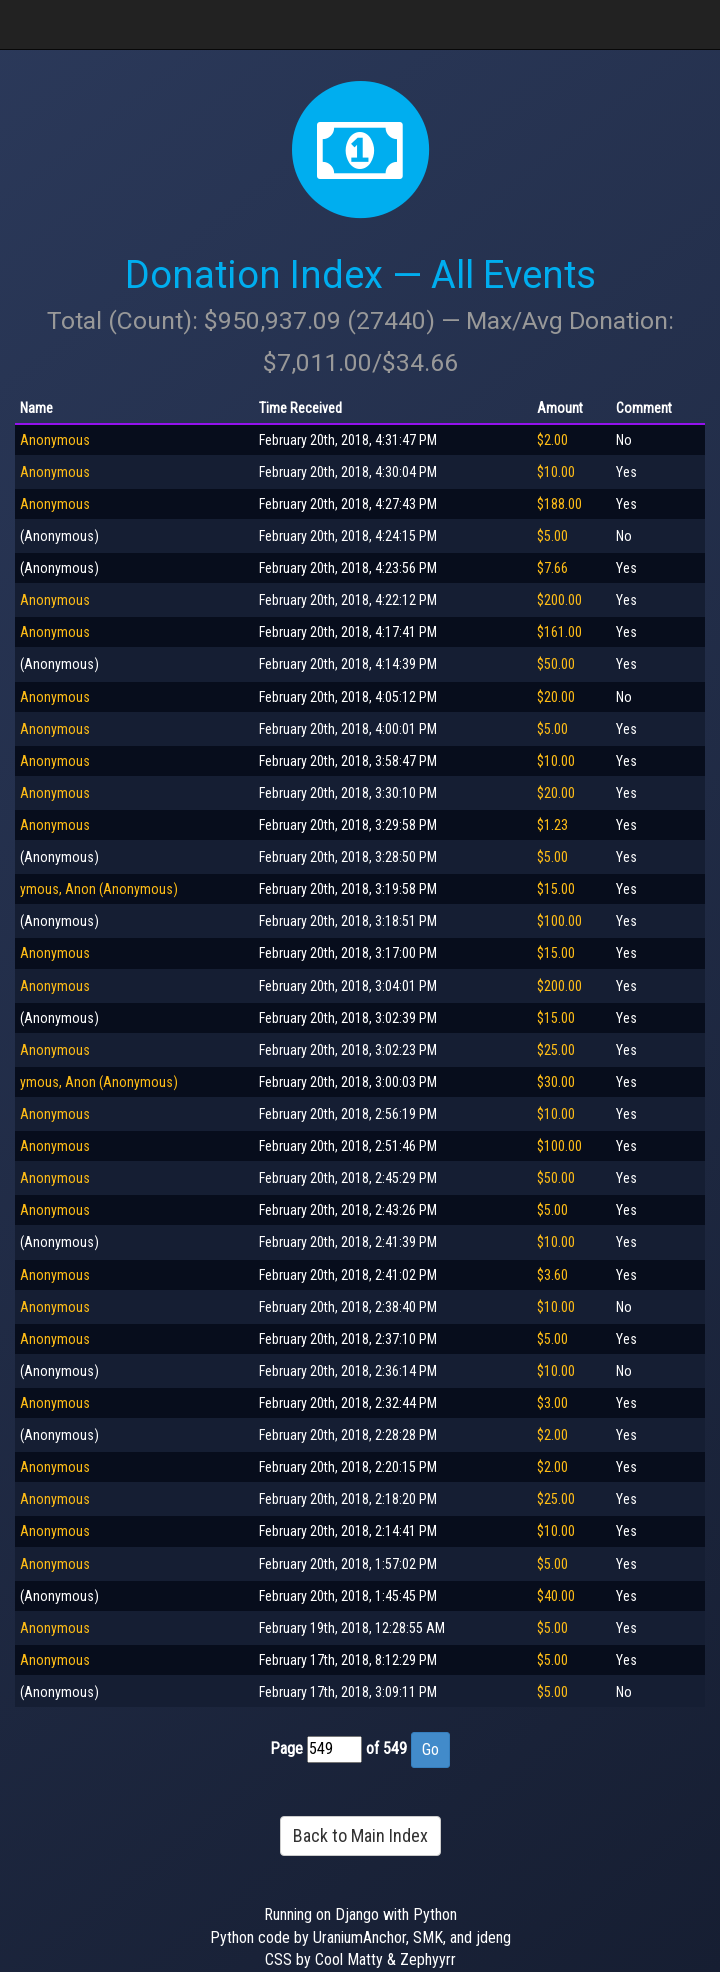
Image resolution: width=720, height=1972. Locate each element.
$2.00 (552, 440)
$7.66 (552, 568)
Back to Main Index (360, 1835)
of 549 (386, 1748)
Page (286, 1748)
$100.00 (559, 921)
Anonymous (55, 440)
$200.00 (559, 600)
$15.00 (556, 889)
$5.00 (552, 536)
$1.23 (552, 825)
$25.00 (556, 1050)
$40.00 (556, 1596)
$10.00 (556, 472)
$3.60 (552, 1275)
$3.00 (552, 1403)
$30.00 (556, 1082)
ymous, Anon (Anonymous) (99, 889)
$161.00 (559, 632)
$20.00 (556, 697)
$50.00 (556, 664)
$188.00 (559, 504)
